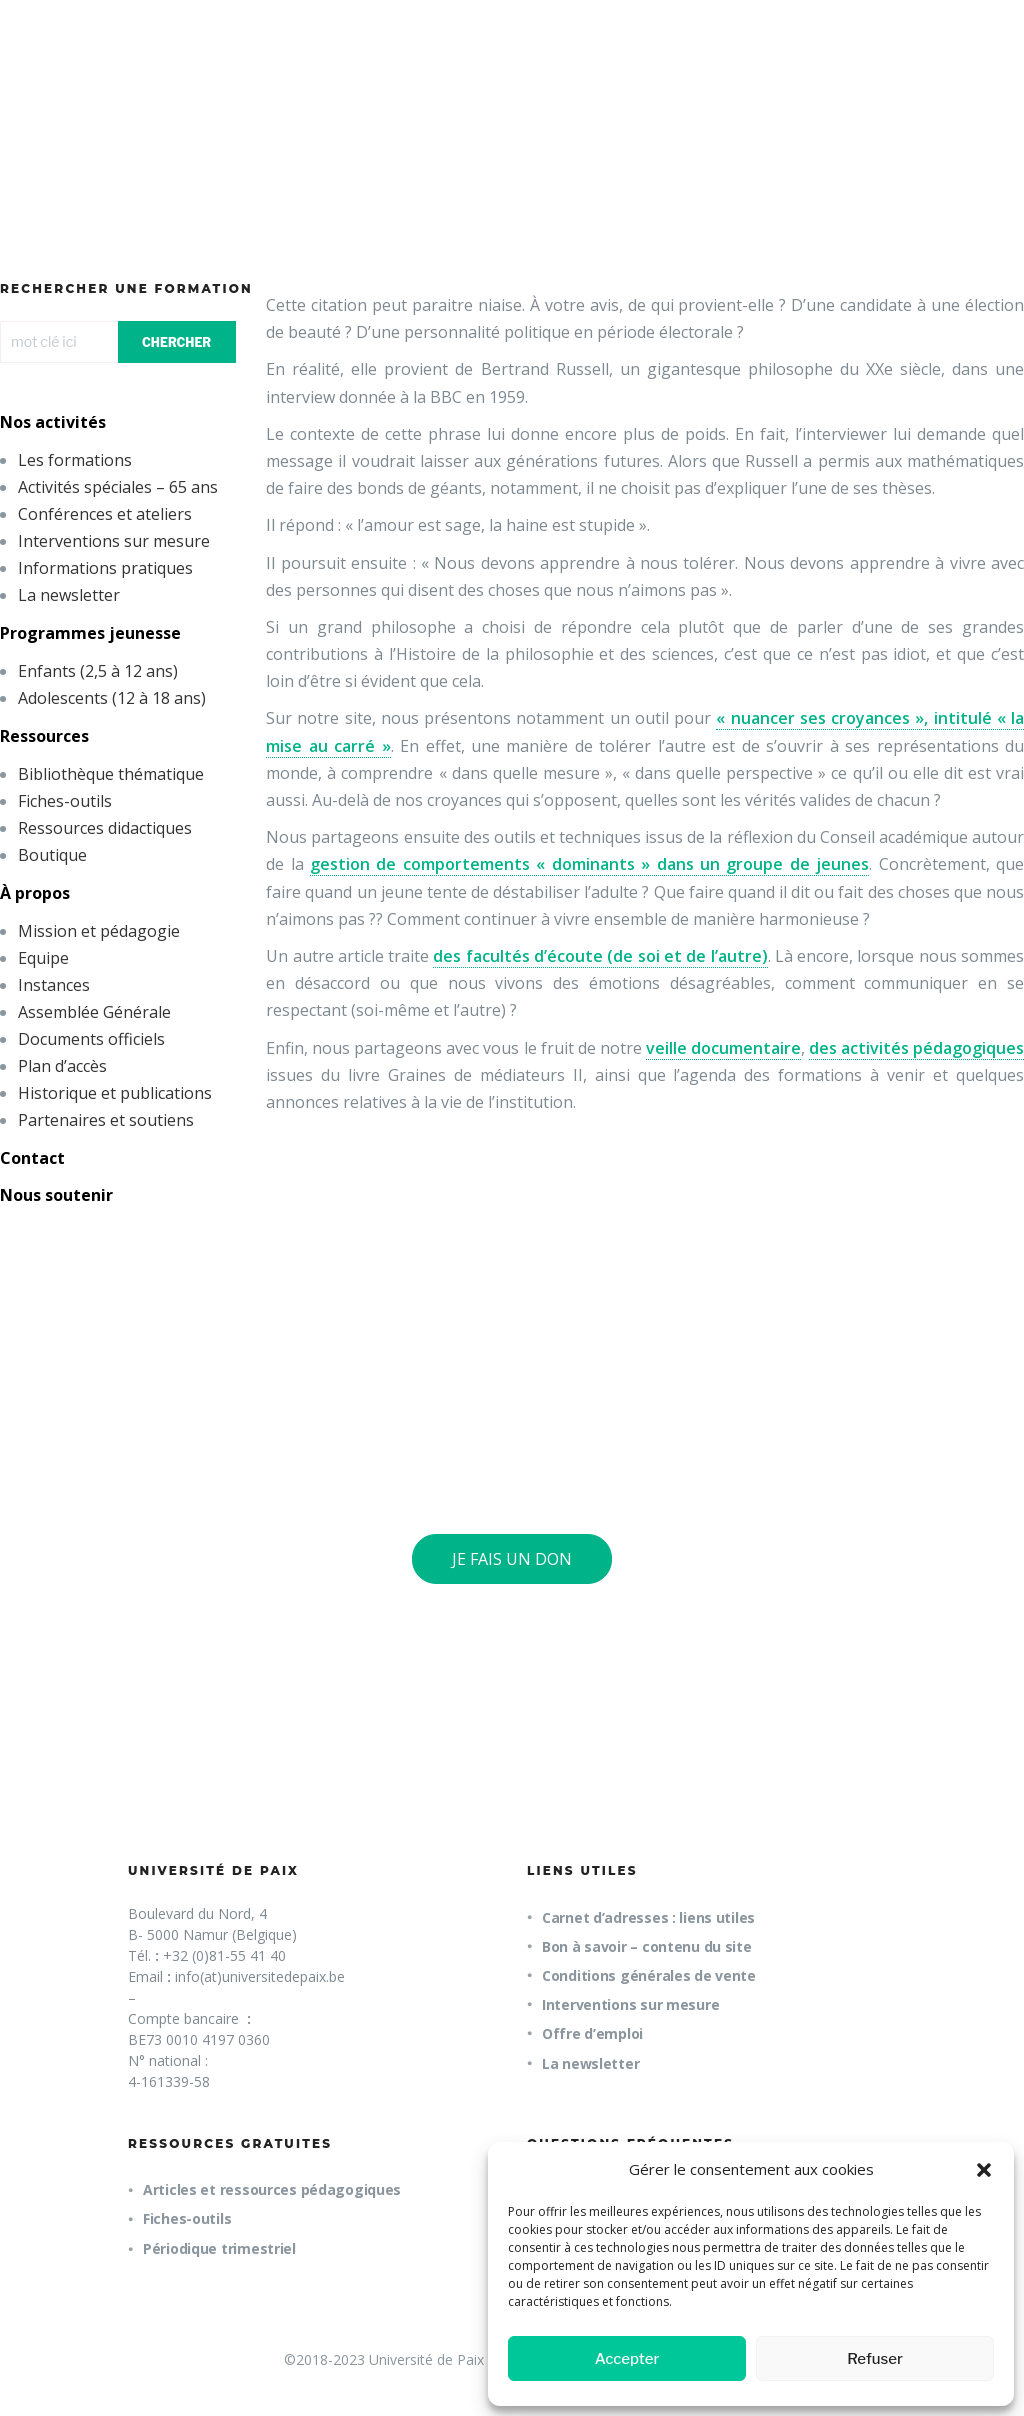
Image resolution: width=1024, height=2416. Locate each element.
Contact (32, 1158)
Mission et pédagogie (99, 931)
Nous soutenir (56, 1195)
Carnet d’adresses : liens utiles (648, 1917)
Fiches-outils (65, 801)
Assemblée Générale (94, 1012)
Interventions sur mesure (114, 541)
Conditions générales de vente (649, 1975)
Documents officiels (91, 1039)
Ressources (44, 736)
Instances (54, 985)
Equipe (43, 958)
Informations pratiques (105, 568)
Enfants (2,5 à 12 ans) (98, 671)
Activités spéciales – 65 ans (118, 487)
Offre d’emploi (592, 2033)
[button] (984, 2170)
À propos (35, 893)
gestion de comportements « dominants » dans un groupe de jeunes (589, 864)
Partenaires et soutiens (106, 1120)
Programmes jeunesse (90, 633)
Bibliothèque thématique (111, 774)
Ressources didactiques (105, 828)
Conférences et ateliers (105, 514)
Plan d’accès (62, 1066)
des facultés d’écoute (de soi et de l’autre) (600, 956)
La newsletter (69, 595)
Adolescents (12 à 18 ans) (112, 698)
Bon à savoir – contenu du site (647, 1946)
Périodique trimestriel (219, 2248)
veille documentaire (723, 1048)
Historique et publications (115, 1093)
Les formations (75, 460)
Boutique (52, 855)
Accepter (627, 2359)
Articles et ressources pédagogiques (272, 2189)
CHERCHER (176, 342)
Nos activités (53, 422)
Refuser (875, 2359)
